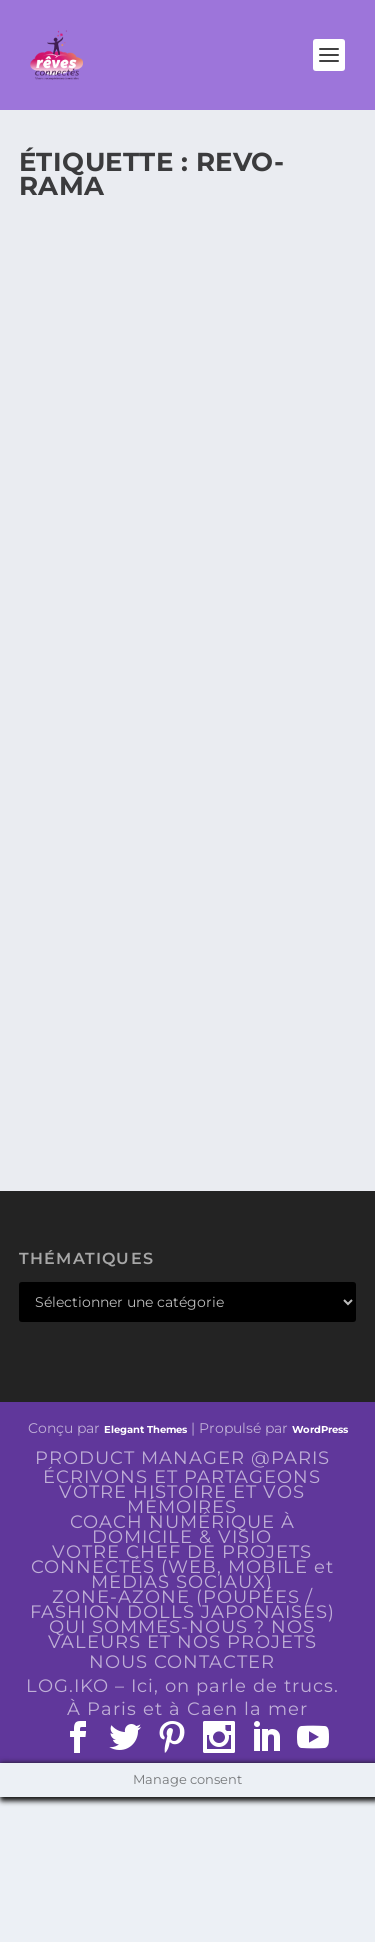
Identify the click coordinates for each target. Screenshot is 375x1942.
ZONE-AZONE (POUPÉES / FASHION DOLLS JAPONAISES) (182, 1604)
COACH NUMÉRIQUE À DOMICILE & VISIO (182, 1529)
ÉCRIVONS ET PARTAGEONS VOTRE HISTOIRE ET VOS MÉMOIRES (182, 1492)
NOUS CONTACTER (182, 1662)
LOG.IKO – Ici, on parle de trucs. (182, 1686)
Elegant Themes (145, 1429)
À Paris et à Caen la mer (187, 1709)
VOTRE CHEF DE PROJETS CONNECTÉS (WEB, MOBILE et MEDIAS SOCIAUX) (182, 1567)
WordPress (320, 1429)
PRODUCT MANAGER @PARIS (182, 1458)
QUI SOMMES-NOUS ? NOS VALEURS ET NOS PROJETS (182, 1634)
